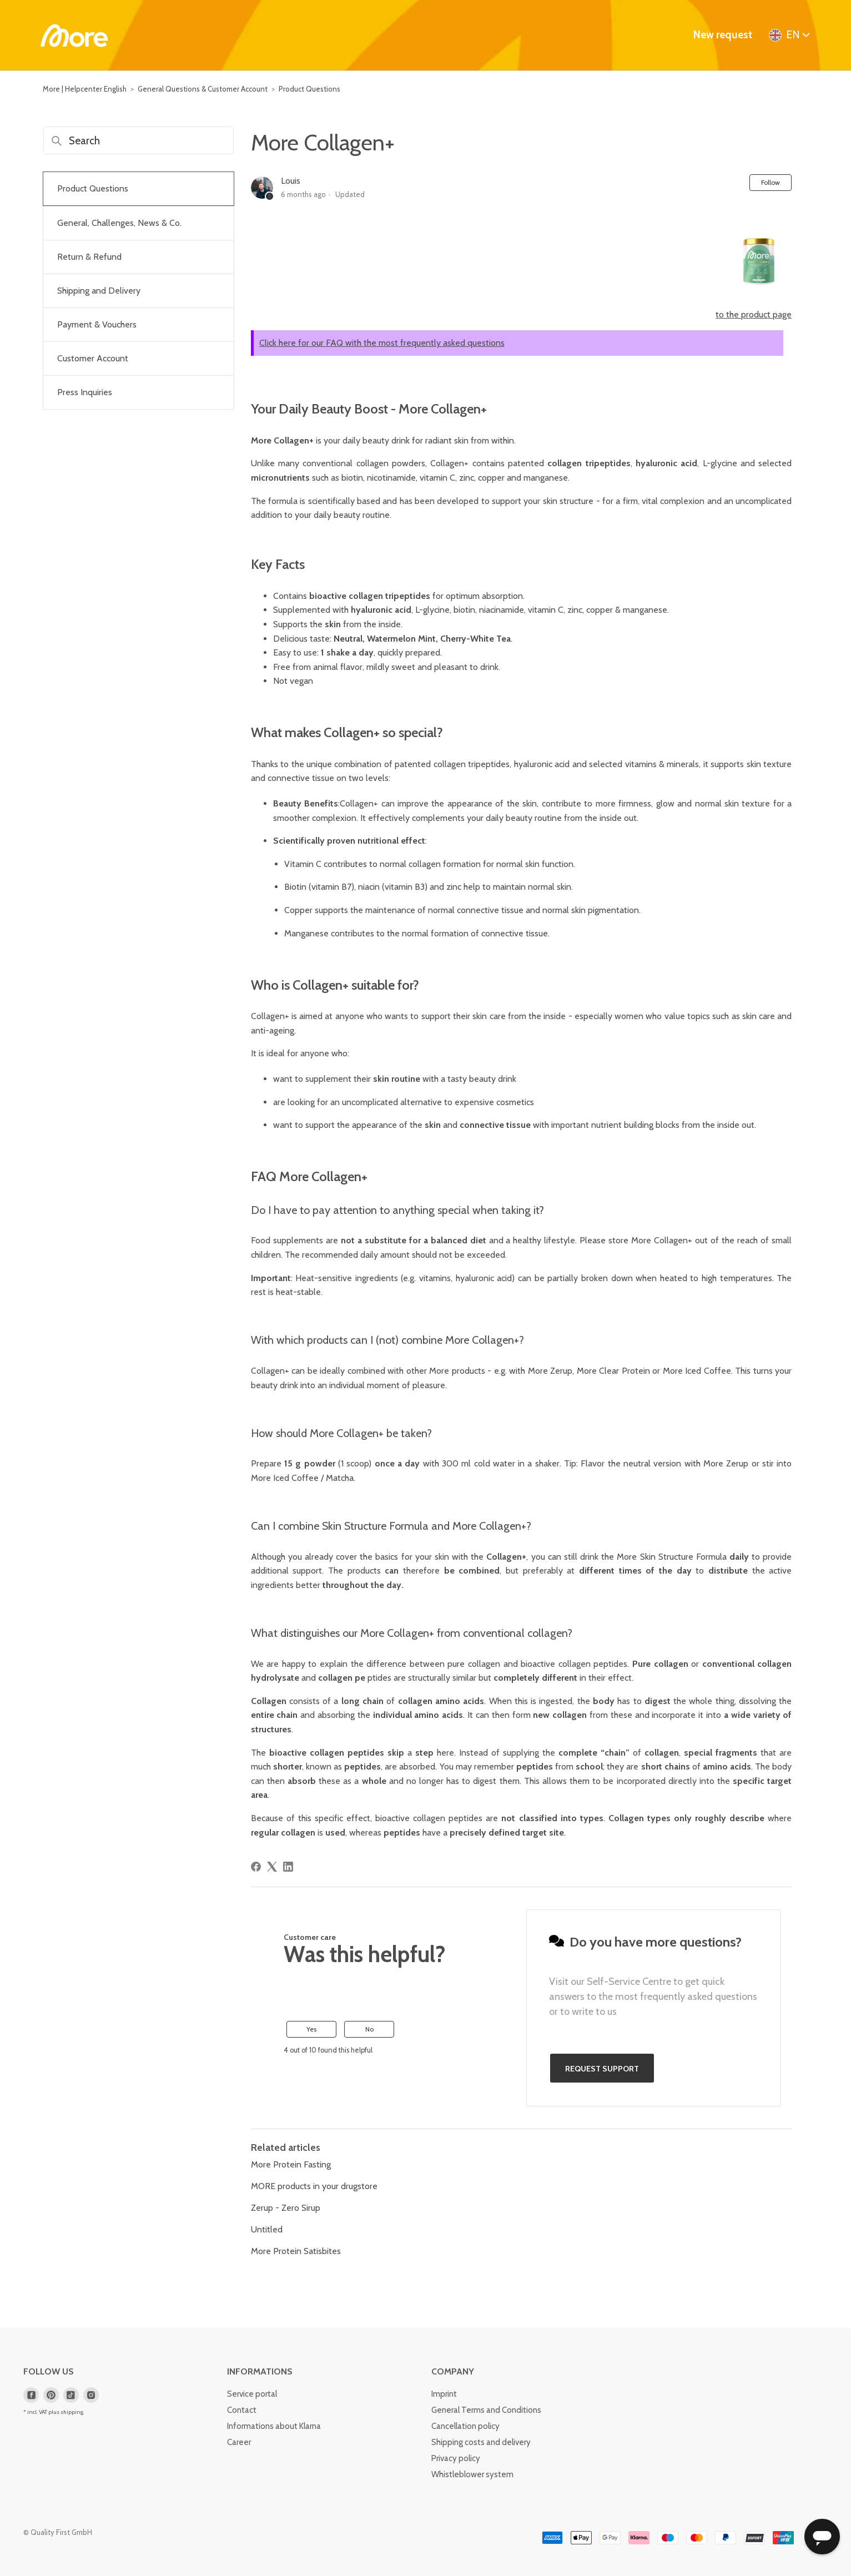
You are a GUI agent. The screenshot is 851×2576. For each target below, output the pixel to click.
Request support (602, 2069)
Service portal (252, 2394)
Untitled (267, 2229)
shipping (72, 2412)
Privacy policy (455, 2458)
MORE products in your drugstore (314, 2186)
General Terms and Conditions (486, 2410)
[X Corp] (272, 1867)
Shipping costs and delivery (481, 2442)
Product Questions (309, 88)
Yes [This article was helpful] (311, 2029)
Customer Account (92, 358)
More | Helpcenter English (85, 88)
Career (239, 2442)
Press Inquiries (84, 392)
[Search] (138, 140)
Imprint (444, 2394)
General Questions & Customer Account (203, 88)
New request (722, 34)
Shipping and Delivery (98, 290)
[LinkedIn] (288, 1867)
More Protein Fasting (291, 2164)
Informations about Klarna (274, 2426)
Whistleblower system (472, 2474)
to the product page (754, 314)
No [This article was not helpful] (369, 2029)
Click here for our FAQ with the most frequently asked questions (382, 342)
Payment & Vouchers (97, 324)
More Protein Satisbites (296, 2251)
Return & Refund (89, 256)
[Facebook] (256, 1867)
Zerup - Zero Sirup (285, 2207)
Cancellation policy (465, 2426)
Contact (241, 2410)
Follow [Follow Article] (770, 182)
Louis (290, 180)
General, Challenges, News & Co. (119, 223)
